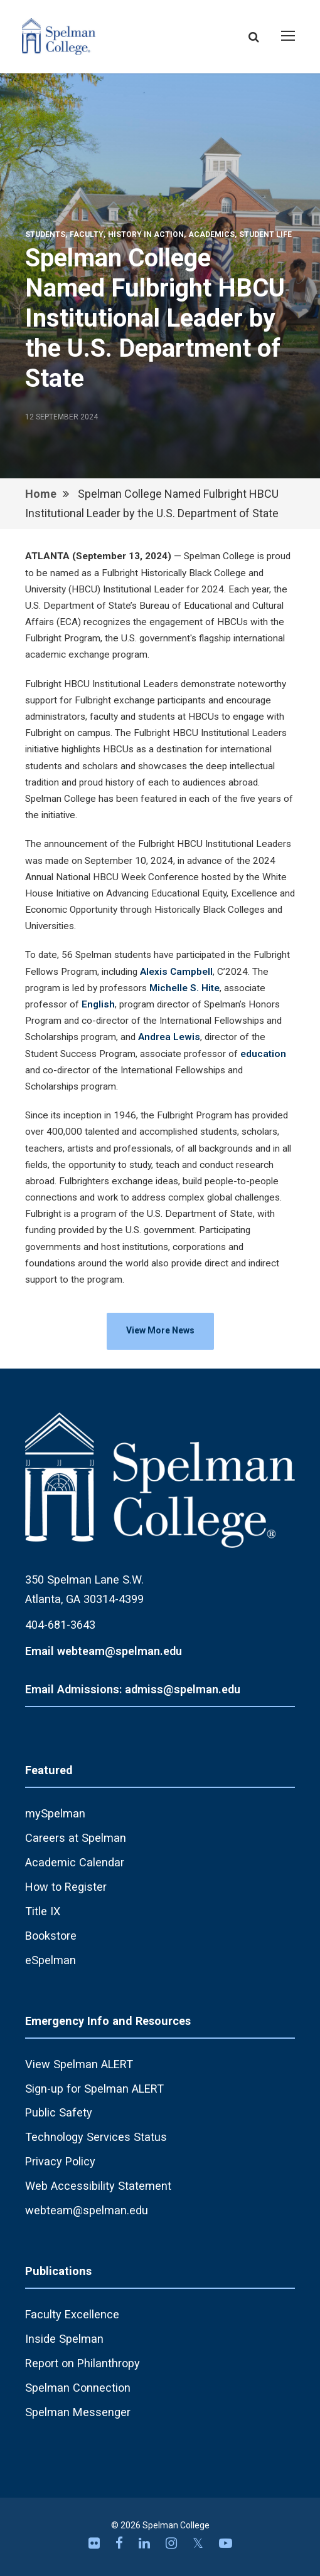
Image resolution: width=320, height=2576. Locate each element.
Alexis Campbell (176, 971)
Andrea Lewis (169, 1037)
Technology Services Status (96, 2136)
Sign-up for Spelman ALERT (94, 2088)
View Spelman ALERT (79, 2064)
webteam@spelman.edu (86, 2210)
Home (40, 493)
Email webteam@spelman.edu (103, 1651)
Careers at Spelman (75, 1837)
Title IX (42, 1911)
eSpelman (50, 1960)
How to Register (66, 1886)
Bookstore (51, 1935)
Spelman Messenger (78, 2412)
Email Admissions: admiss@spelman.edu (132, 1689)
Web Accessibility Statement (98, 2185)
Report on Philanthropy (82, 2363)
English (98, 1004)
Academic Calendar (74, 1862)
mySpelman (55, 1813)
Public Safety (58, 2112)
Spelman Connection (78, 2387)
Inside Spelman (64, 2338)
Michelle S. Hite (184, 988)
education (263, 1053)
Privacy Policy (60, 2161)
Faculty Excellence (72, 2314)
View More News (160, 1330)
